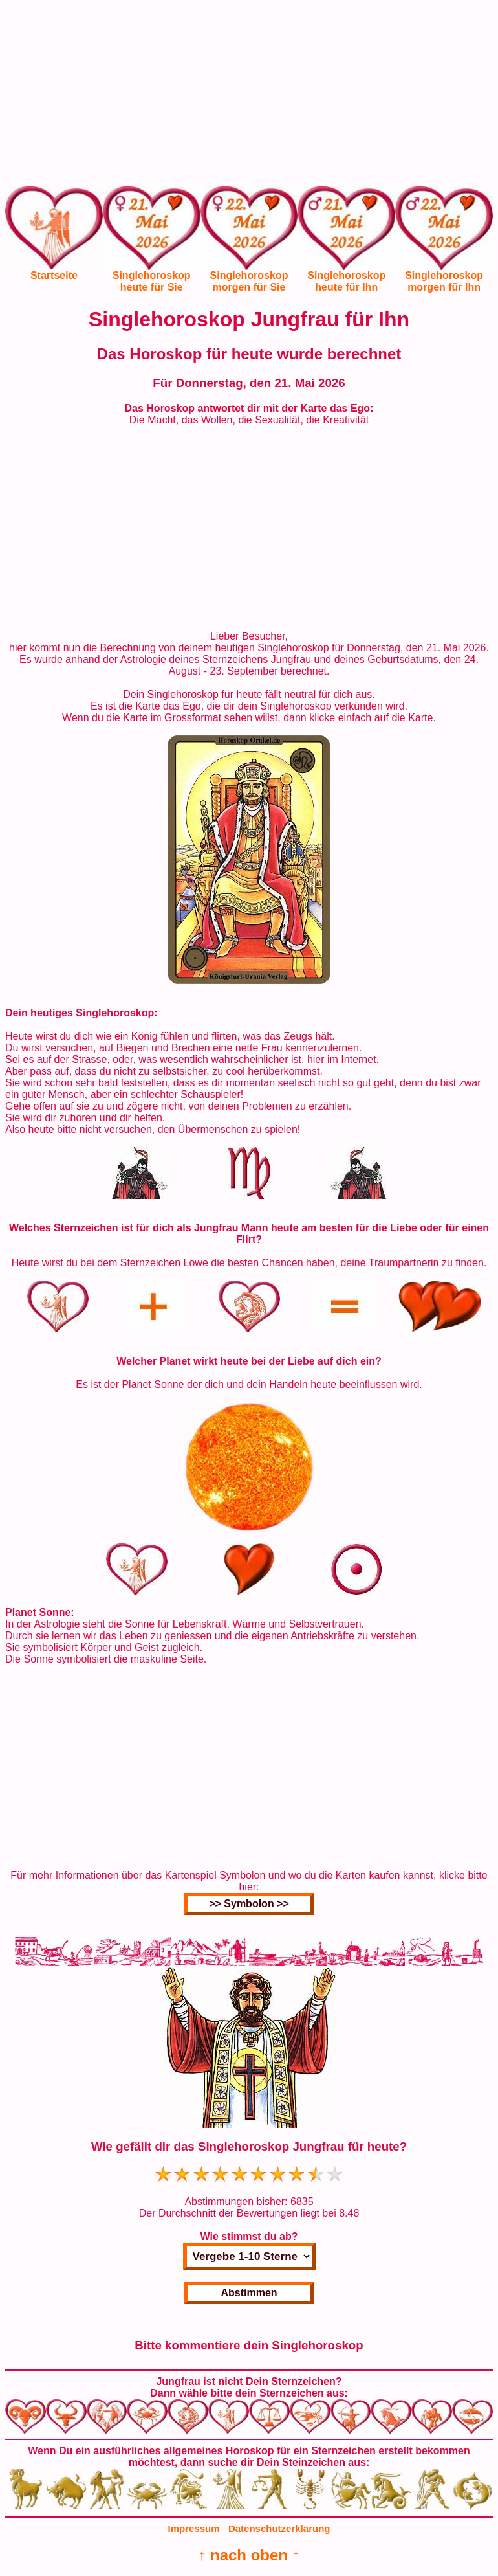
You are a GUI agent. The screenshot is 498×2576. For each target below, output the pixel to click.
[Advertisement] (249, 95)
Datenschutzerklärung (279, 2528)
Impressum (194, 2528)
